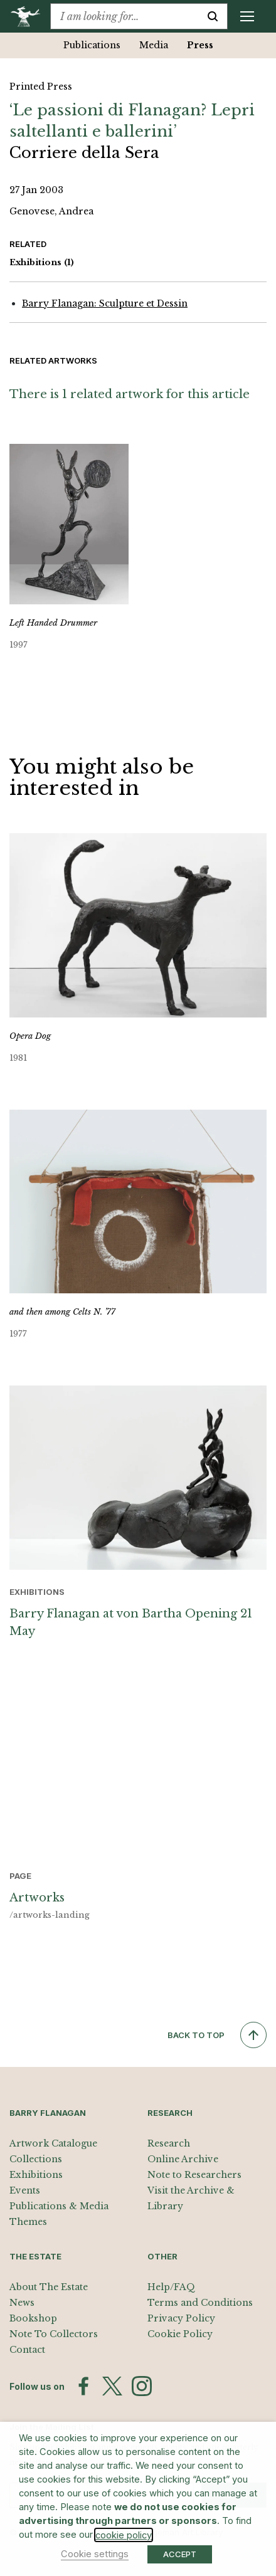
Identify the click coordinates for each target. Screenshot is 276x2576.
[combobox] (124, 16)
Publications (91, 45)
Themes (28, 2221)
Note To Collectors (53, 2334)
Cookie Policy (180, 2334)
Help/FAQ (171, 2287)
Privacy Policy (181, 2318)
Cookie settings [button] (95, 2554)
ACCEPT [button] (179, 2554)
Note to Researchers (194, 2174)
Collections (35, 2159)
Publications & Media (59, 2206)
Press (200, 45)
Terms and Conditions (200, 2302)
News (21, 2302)
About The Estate (48, 2287)
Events (24, 2190)
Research (168, 2143)
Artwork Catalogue (53, 2143)
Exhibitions (41, 262)
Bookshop (33, 2318)
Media (153, 45)
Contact (27, 2349)
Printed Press (40, 86)
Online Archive (182, 2159)
